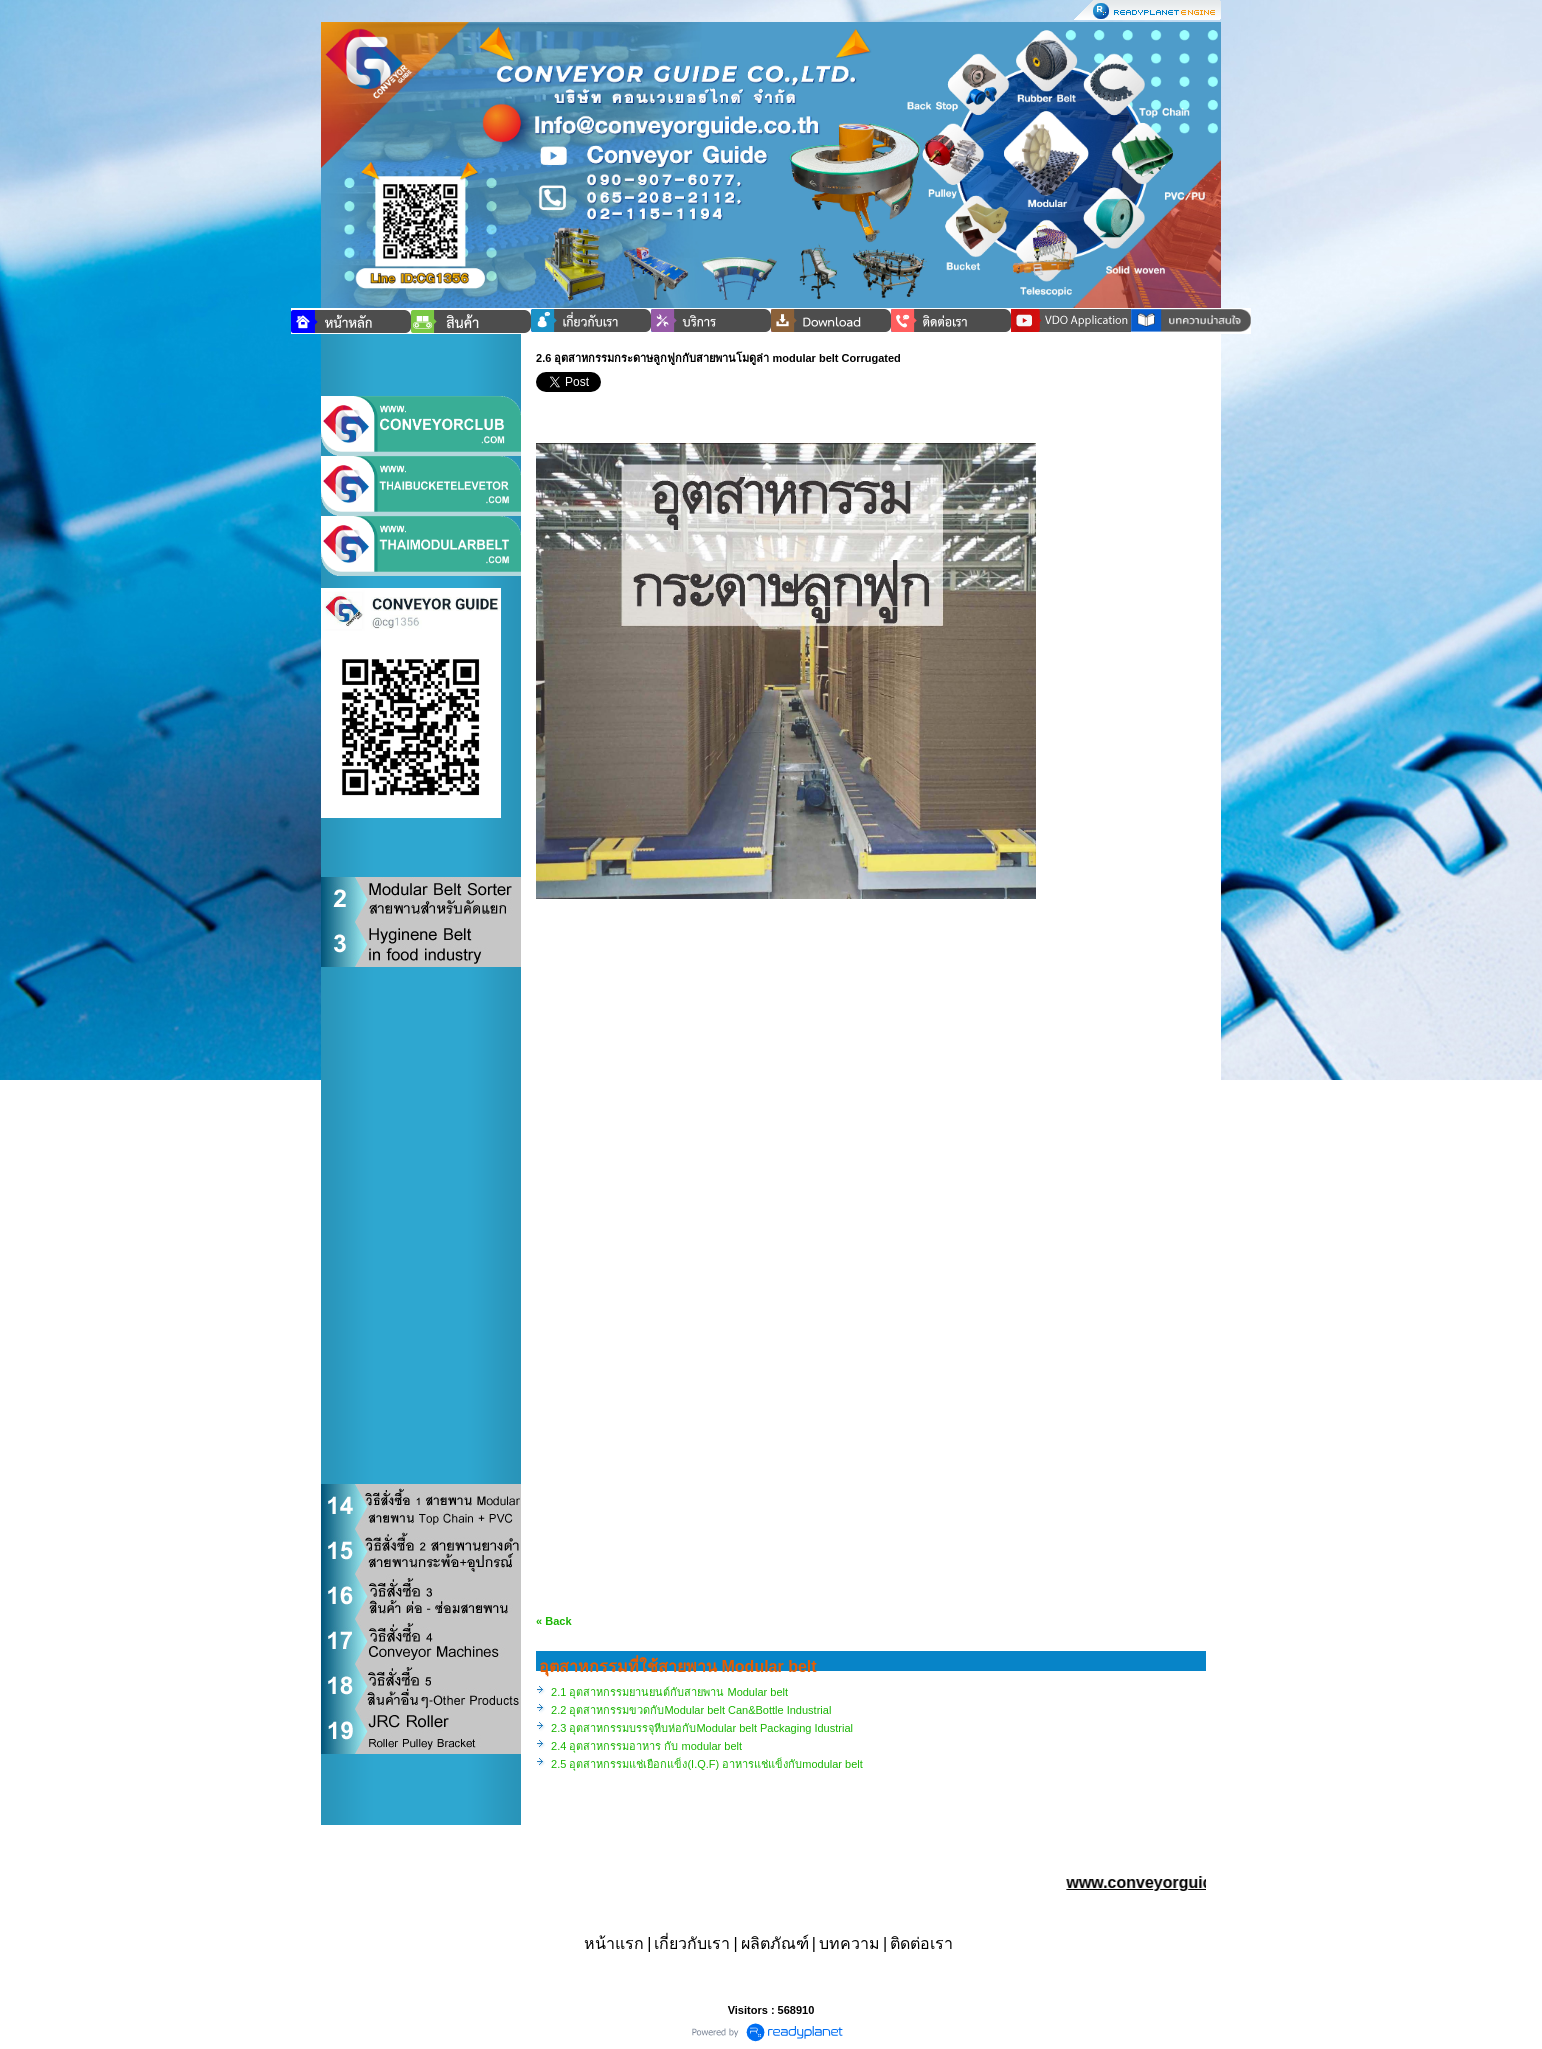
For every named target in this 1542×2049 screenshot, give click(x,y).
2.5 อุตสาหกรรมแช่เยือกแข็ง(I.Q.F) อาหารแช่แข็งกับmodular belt (707, 1764)
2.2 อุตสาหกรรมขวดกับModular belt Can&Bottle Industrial (691, 1710)
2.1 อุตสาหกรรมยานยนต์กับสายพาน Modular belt (669, 1692)
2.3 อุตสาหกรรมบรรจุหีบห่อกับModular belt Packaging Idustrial (702, 1728)
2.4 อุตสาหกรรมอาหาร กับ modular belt (646, 1746)
